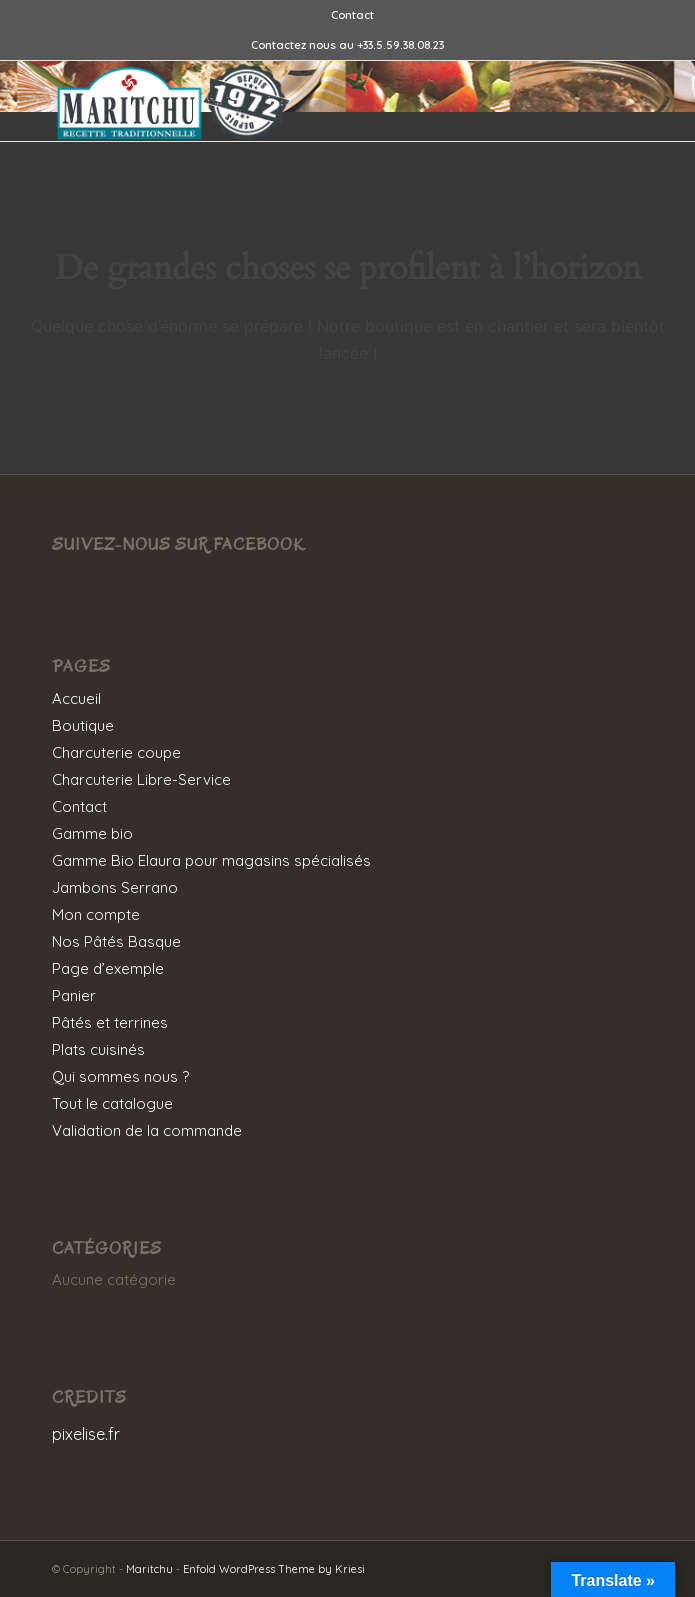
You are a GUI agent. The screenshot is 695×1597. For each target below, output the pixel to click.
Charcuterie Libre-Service (141, 779)
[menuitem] (352, 15)
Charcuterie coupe (116, 752)
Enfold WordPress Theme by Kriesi (274, 1569)
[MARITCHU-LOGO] (288, 101)
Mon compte (96, 914)
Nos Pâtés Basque (116, 941)
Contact (352, 15)
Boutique (83, 725)
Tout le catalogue (112, 1103)
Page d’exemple (108, 968)
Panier (74, 995)
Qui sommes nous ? (120, 1076)
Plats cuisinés (98, 1049)
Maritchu (149, 1569)
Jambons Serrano (115, 887)
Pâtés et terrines (110, 1022)
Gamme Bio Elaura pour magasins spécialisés (211, 860)
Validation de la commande (147, 1130)
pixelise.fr (86, 1434)
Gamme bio (92, 833)
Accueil (76, 698)
